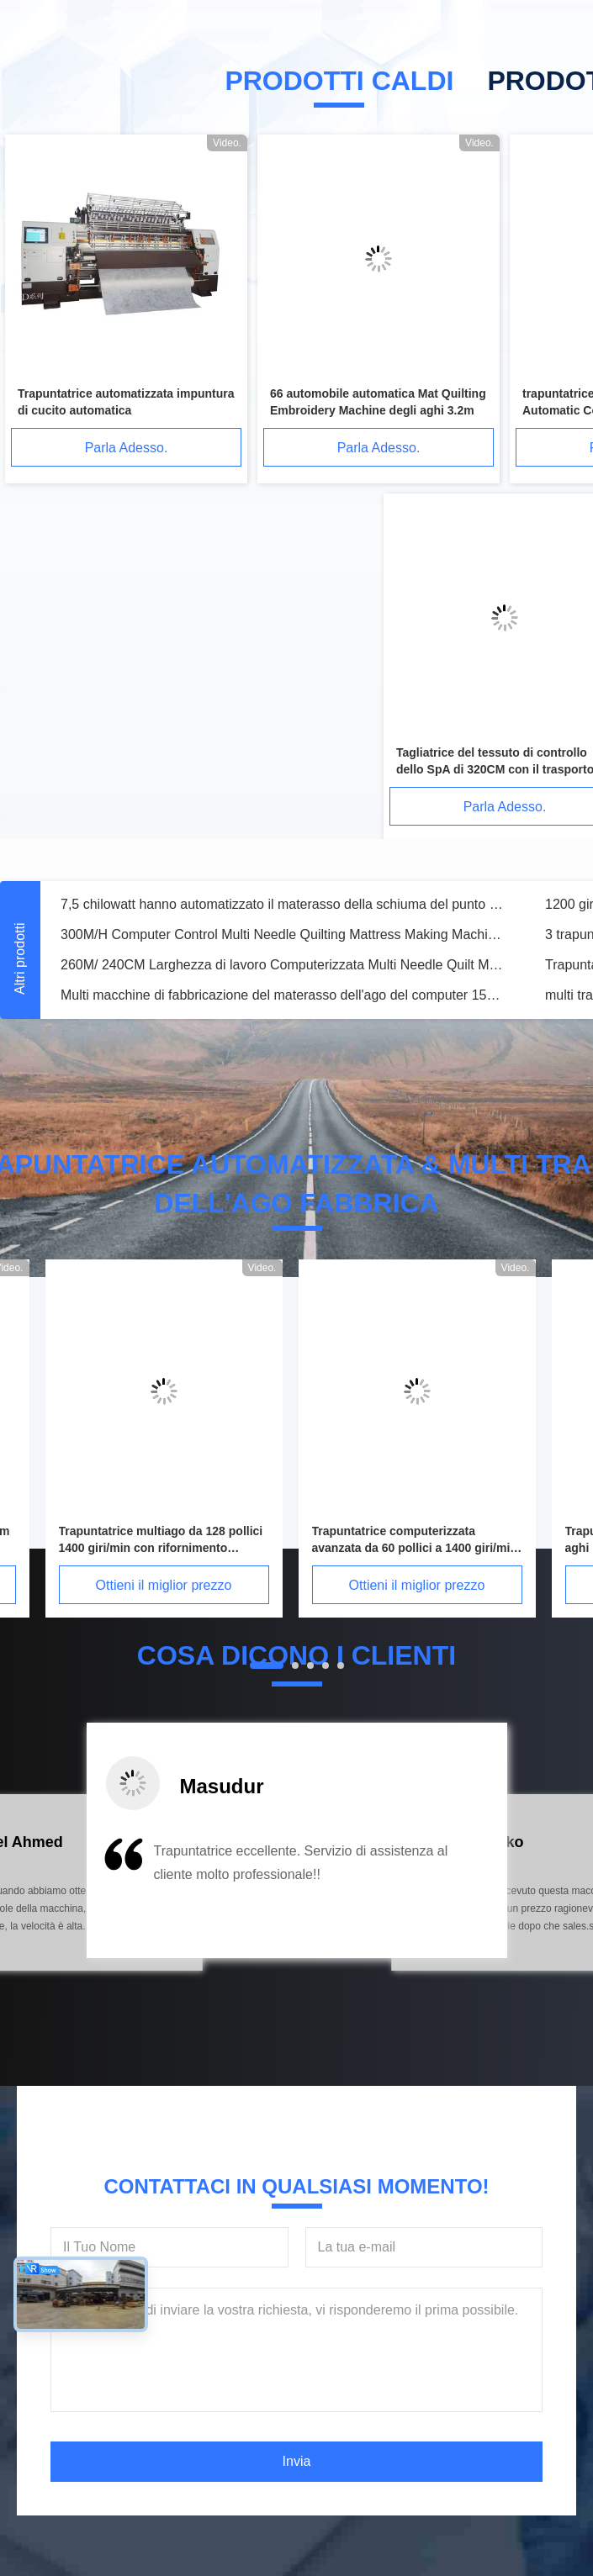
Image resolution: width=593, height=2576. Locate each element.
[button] (95, 1893)
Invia (297, 2461)
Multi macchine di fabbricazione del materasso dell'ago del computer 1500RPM (283, 995)
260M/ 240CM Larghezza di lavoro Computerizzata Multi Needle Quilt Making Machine (283, 965)
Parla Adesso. (126, 448)
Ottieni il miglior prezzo (164, 1585)
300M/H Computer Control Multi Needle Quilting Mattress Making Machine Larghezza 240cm (283, 934)
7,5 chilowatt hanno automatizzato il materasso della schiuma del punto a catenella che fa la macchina (283, 904)
